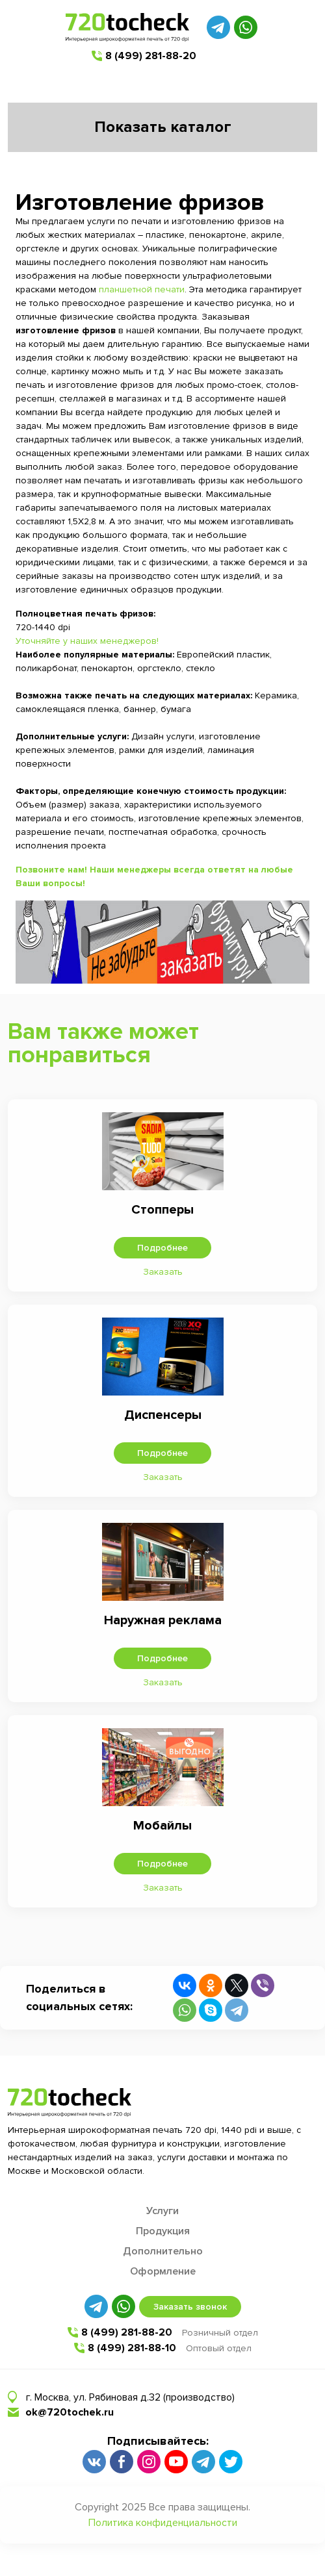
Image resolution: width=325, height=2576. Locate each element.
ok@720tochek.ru (69, 2412)
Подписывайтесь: (158, 2441)
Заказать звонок (190, 2306)
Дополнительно (163, 2251)
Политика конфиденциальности (162, 2522)
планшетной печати (142, 289)
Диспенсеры (163, 1415)
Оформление (163, 2271)
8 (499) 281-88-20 (150, 55)
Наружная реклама (163, 1620)
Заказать (163, 1271)
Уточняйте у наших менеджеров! (87, 640)
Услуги (162, 2210)
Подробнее (162, 1247)
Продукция (163, 2231)
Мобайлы (162, 1825)
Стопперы (162, 1210)
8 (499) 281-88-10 (132, 2347)
